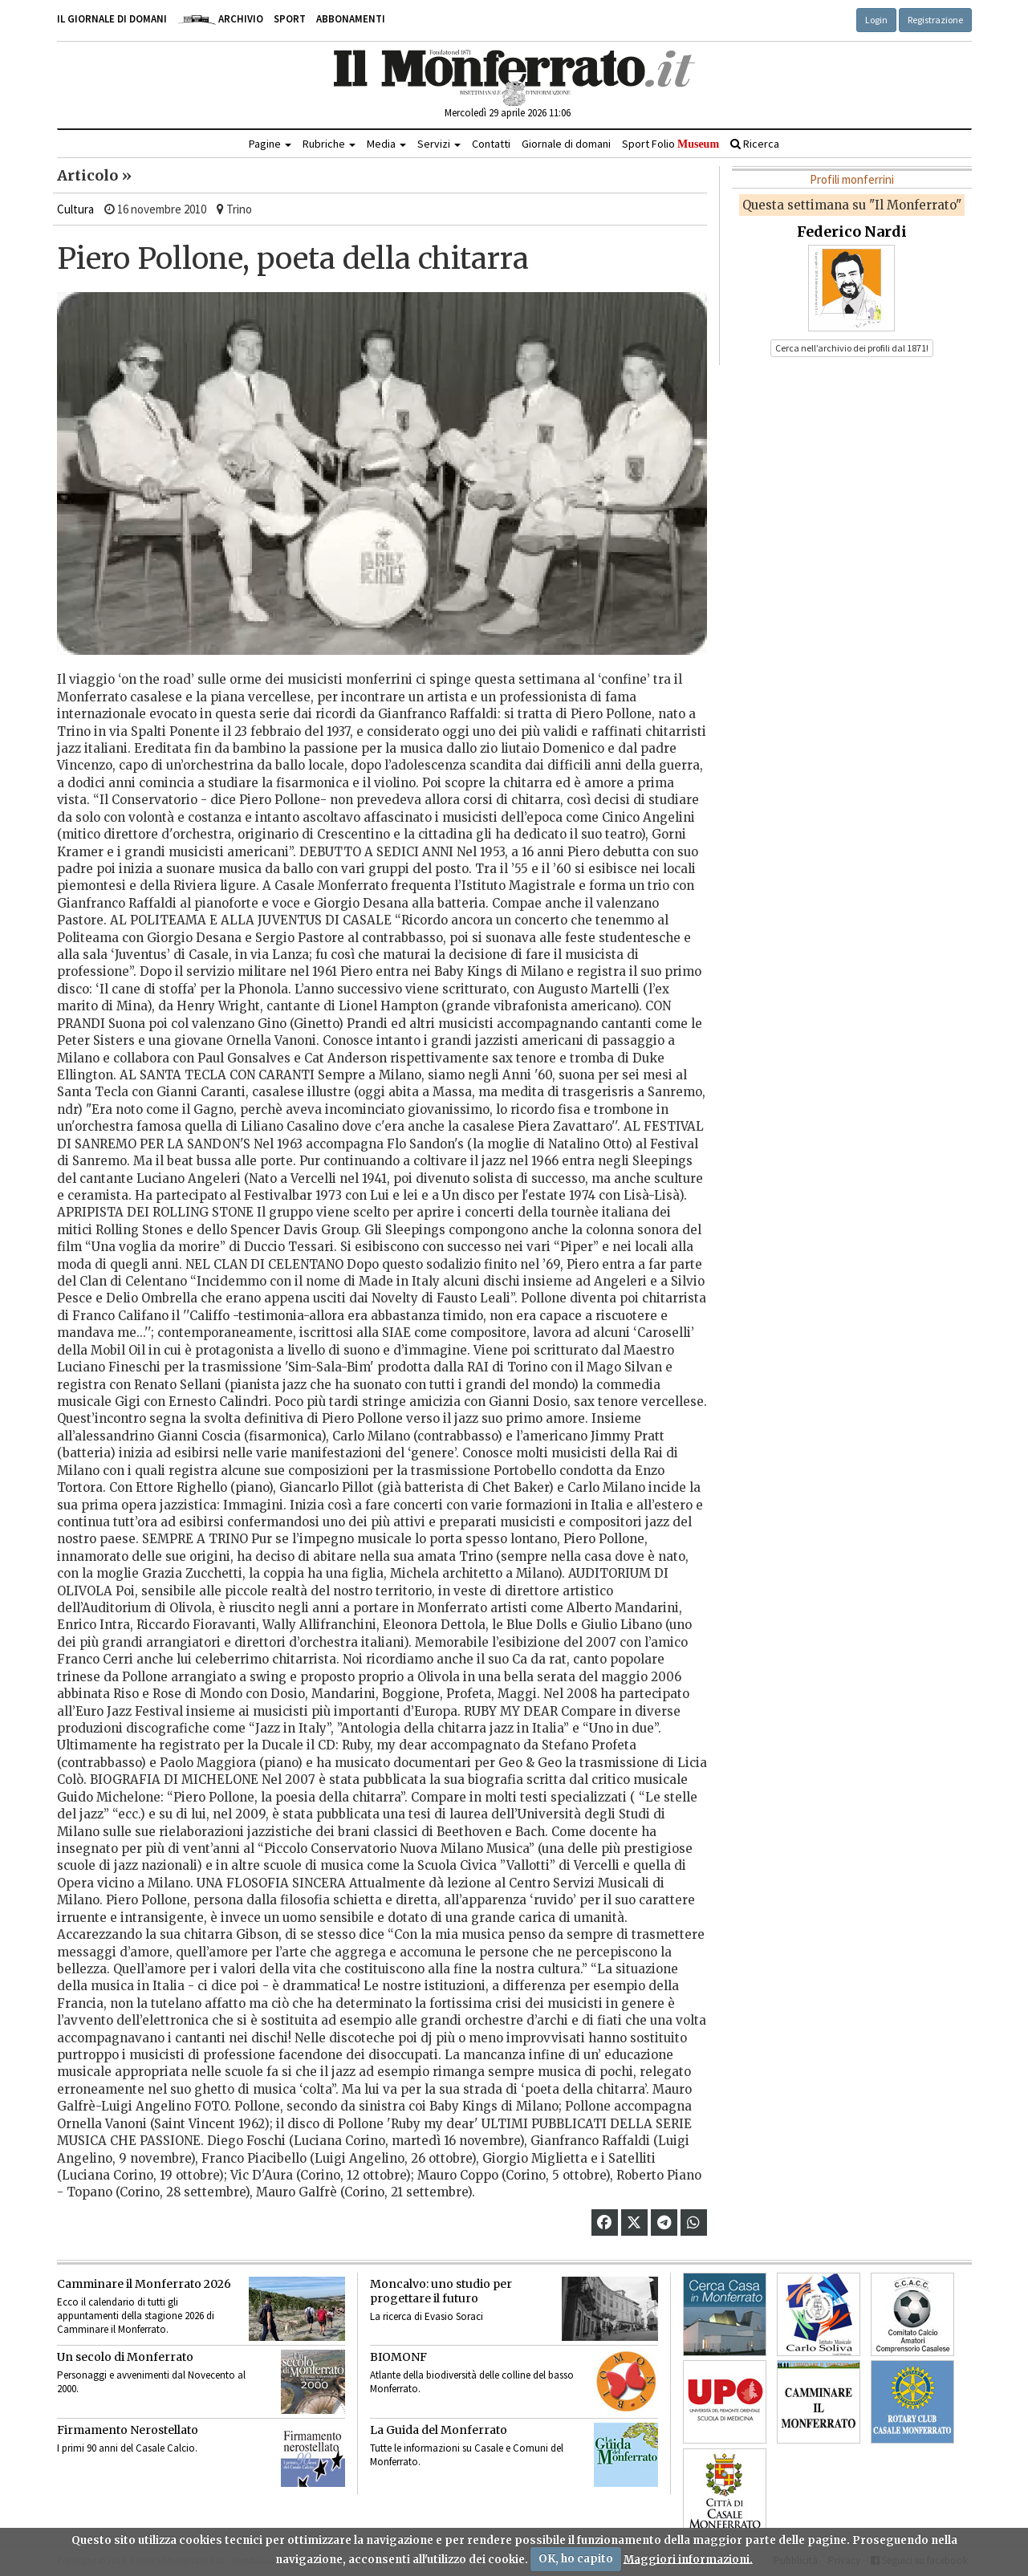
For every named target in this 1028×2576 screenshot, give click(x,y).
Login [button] (876, 20)
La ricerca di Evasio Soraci (426, 2316)
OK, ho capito (575, 2559)
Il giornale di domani (112, 19)
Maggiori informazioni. (688, 2559)
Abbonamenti (350, 19)
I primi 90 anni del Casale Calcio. (127, 2448)
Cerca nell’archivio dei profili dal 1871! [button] (851, 348)
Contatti (491, 143)
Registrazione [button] (935, 20)
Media (386, 143)
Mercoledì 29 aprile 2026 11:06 (508, 113)
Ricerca (754, 143)
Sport (290, 19)
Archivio (220, 19)
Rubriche (329, 143)
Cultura (75, 209)
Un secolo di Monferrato (125, 2357)
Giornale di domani (566, 143)
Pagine (270, 143)
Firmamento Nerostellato (127, 2430)
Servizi (439, 143)
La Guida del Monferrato (438, 2430)
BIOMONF (398, 2357)
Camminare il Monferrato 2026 (144, 2284)
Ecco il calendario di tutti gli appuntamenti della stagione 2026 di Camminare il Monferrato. (135, 2315)
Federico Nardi (852, 231)
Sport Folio (670, 143)
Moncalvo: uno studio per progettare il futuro (441, 2291)
